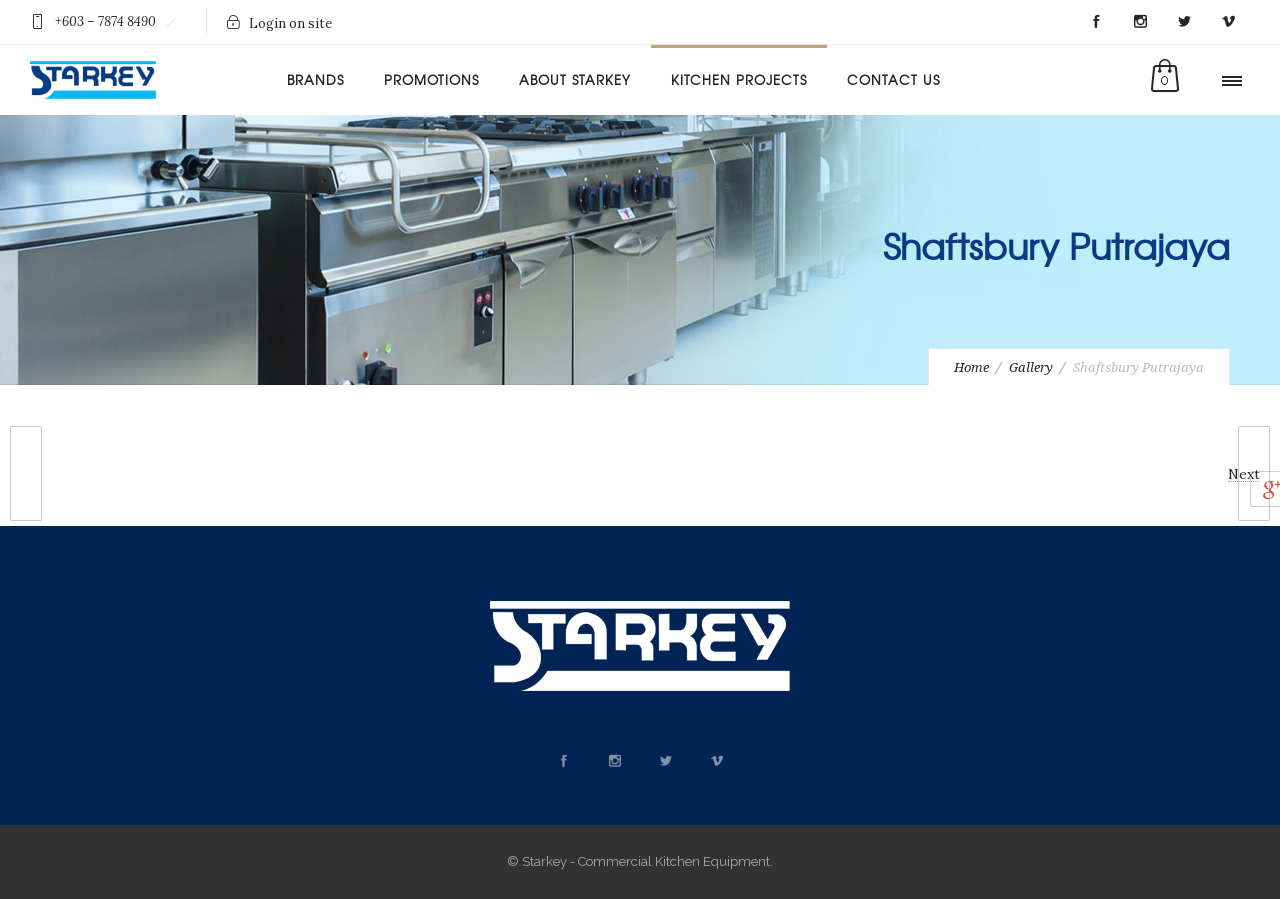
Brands (315, 79)
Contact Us (893, 79)
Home (971, 367)
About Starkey (575, 79)
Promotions (431, 79)
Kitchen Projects (739, 79)
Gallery (1031, 367)
